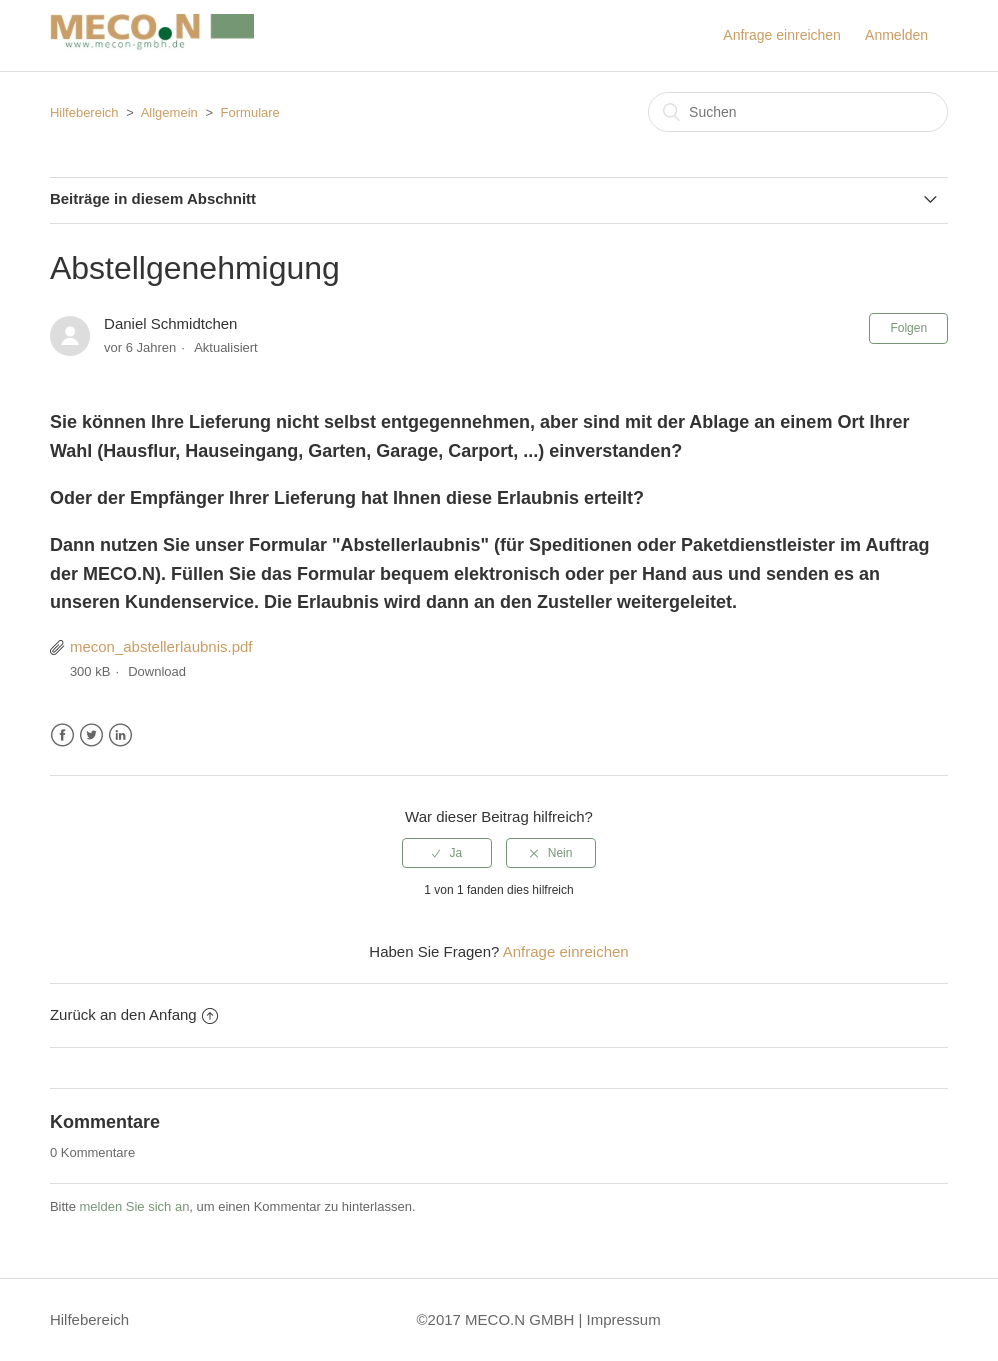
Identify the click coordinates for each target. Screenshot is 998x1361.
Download (157, 671)
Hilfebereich (84, 112)
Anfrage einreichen (782, 35)
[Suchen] (798, 112)
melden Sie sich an (135, 1206)
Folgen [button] (908, 328)
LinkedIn (120, 735)
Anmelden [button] (896, 35)
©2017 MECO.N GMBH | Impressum (539, 1319)
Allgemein (169, 112)
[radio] (447, 853)
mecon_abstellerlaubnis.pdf (161, 646)
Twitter (91, 735)
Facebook (62, 735)
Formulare (250, 112)
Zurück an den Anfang (134, 1014)
